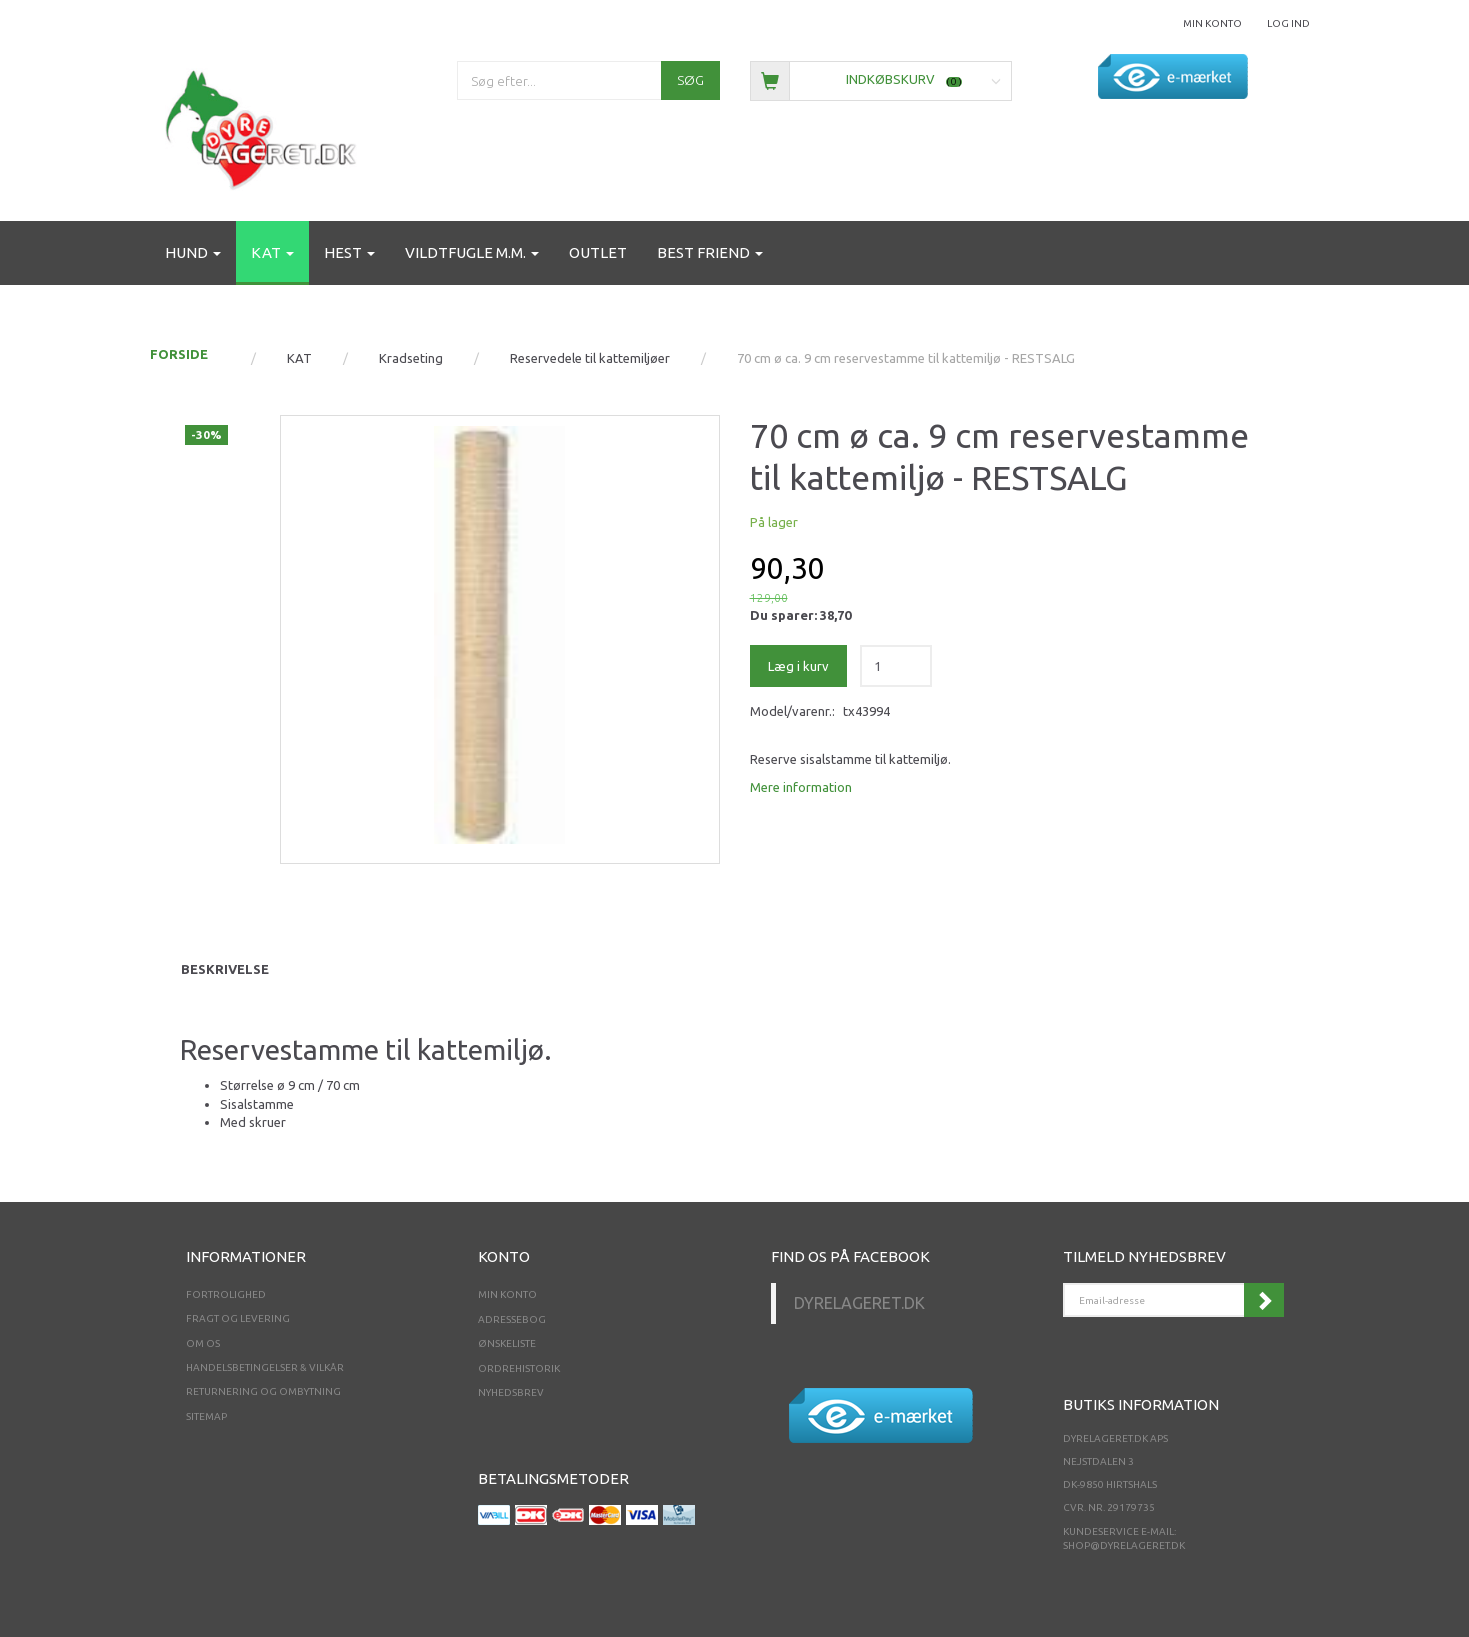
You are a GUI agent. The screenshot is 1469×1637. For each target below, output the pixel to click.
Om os (203, 1343)
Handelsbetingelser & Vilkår (265, 1367)
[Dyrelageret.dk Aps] (265, 125)
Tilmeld (1264, 1300)
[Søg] (690, 80)
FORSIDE (179, 354)
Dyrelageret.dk (859, 1303)
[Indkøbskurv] (881, 79)
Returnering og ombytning (263, 1391)
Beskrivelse (225, 969)
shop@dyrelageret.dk (1124, 1545)
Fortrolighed (226, 1294)
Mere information (801, 787)
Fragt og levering (238, 1318)
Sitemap (206, 1416)
